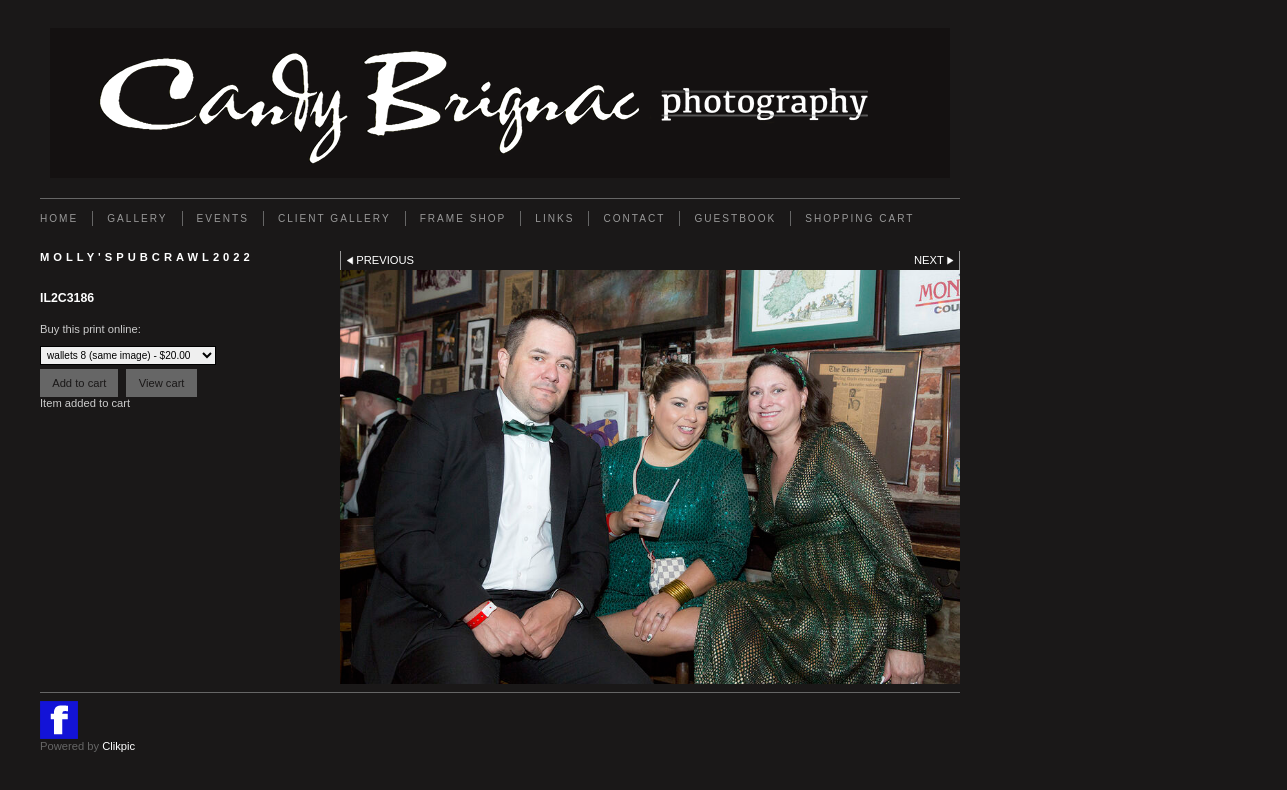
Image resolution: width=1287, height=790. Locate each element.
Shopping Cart (859, 218)
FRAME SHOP (463, 218)
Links (554, 218)
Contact (634, 218)
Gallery (137, 218)
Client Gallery (334, 218)
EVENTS (223, 218)
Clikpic (118, 746)
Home (59, 218)
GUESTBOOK (735, 218)
